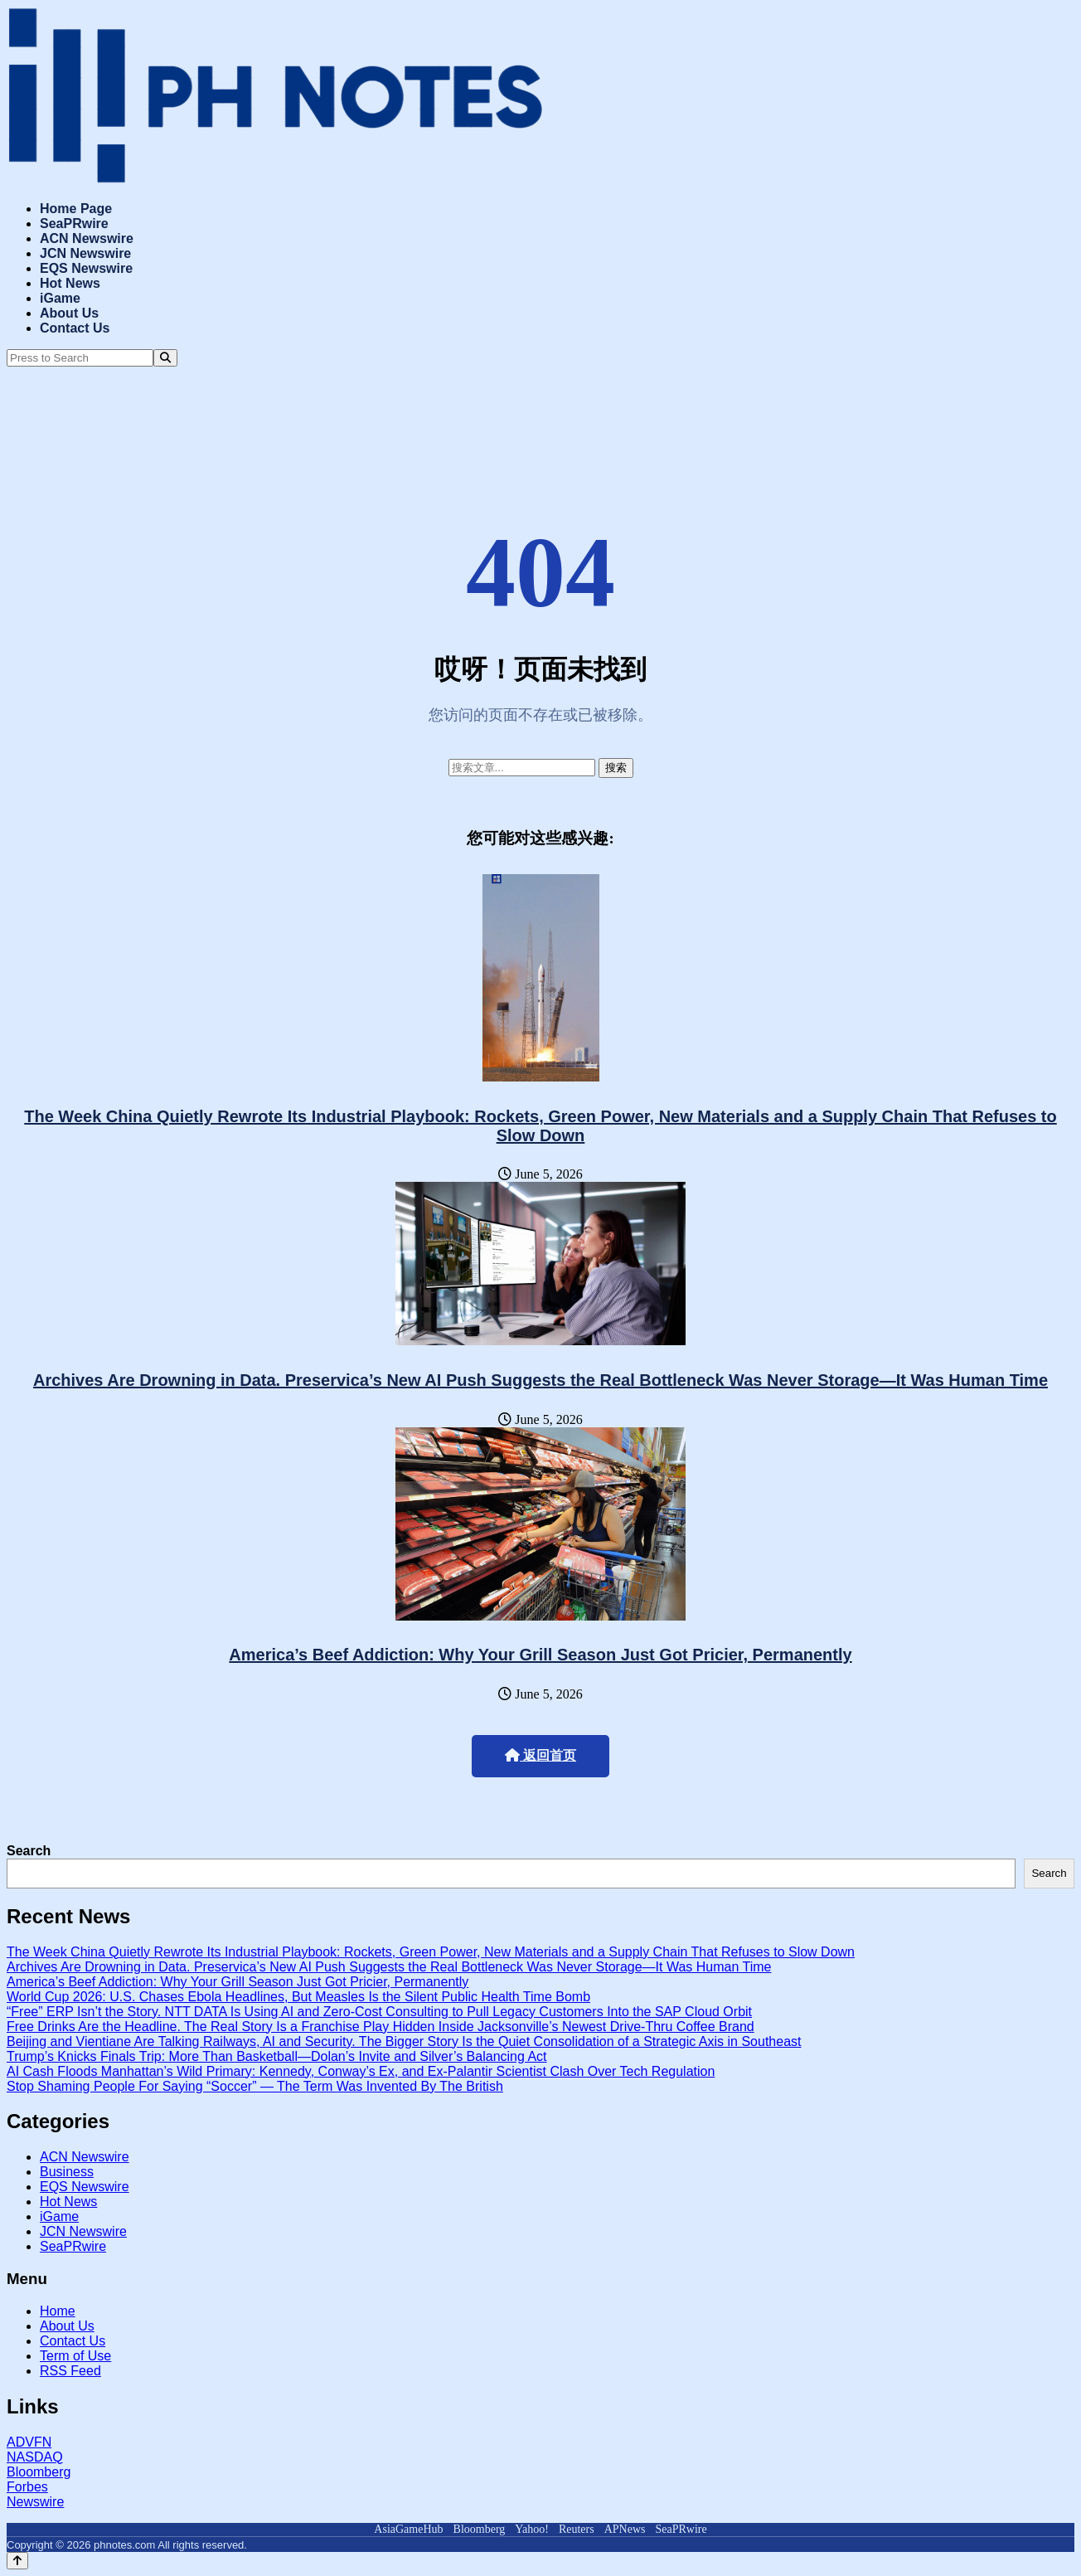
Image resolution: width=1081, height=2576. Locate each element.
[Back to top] (17, 2560)
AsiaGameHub (408, 2529)
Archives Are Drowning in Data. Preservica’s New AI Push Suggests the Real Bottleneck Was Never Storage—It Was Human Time (540, 1380)
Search (29, 1851)
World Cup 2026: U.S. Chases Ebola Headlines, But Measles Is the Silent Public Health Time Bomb (298, 1997)
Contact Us (74, 328)
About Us (69, 313)
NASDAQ (35, 2457)
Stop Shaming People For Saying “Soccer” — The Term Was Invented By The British (255, 2086)
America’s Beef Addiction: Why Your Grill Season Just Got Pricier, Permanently (540, 1654)
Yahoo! (532, 2529)
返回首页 (540, 1755)
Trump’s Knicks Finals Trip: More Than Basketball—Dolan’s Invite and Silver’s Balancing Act (277, 2056)
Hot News (70, 283)
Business (67, 2172)
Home (57, 2311)
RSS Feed (70, 2371)
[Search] (165, 358)
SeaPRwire (74, 223)
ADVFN (29, 2442)
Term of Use (75, 2356)
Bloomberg (38, 2472)
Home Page (76, 209)
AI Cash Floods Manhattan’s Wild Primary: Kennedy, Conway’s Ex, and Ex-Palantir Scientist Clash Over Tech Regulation (361, 2071)
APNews (625, 2529)
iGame (60, 298)
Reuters (576, 2529)
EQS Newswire (86, 268)
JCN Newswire (85, 253)
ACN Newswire (86, 238)
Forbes (27, 2487)
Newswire (35, 2502)
